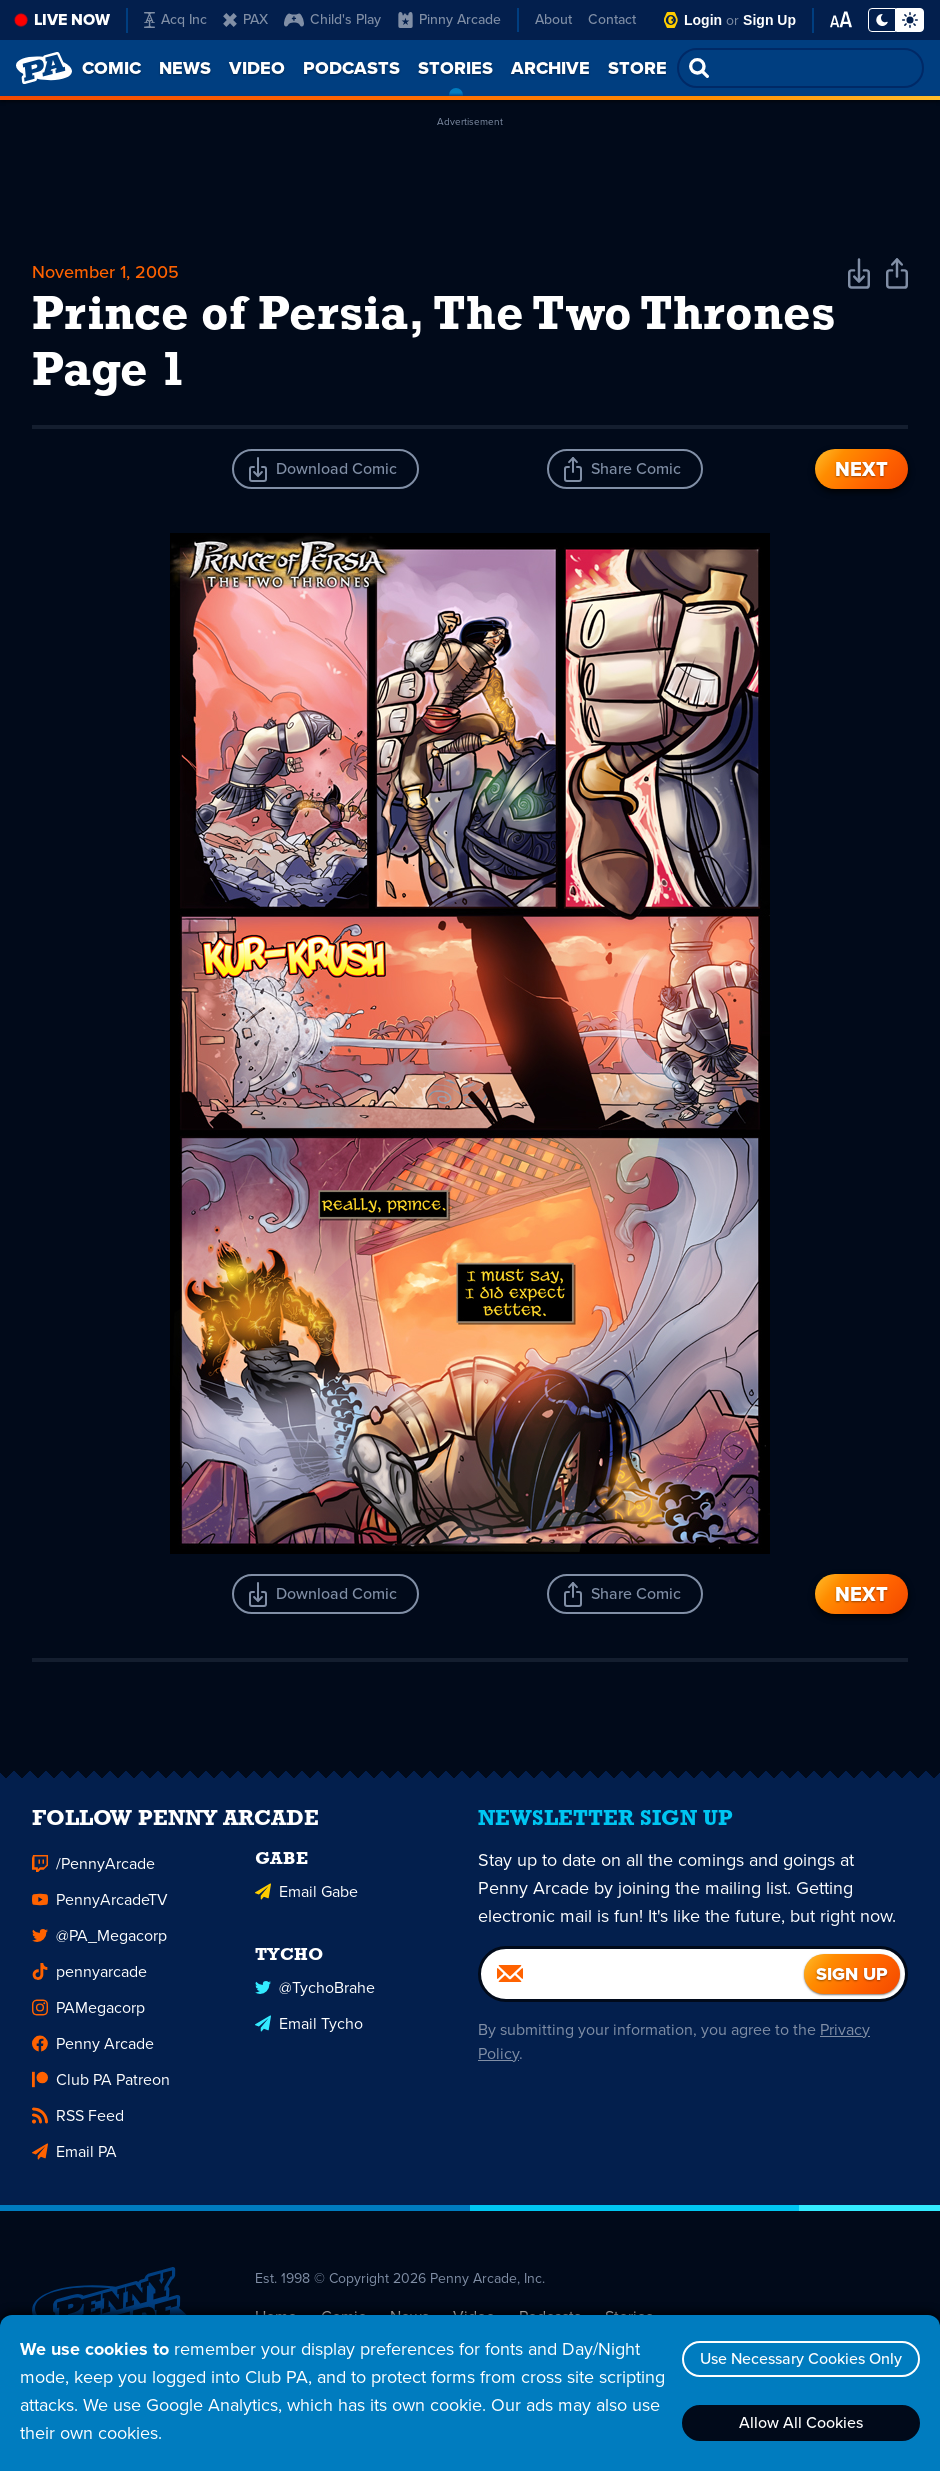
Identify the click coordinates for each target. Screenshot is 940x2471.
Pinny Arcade (449, 19)
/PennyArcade (93, 1871)
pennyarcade (89, 1979)
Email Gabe (306, 1899)
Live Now (72, 19)
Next (861, 469)
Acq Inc (175, 19)
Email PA (74, 2159)
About (553, 19)
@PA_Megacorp (99, 1943)
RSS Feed (78, 2123)
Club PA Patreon (101, 2087)
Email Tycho (309, 2031)
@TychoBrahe (315, 1995)
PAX (245, 19)
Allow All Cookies (801, 2422)
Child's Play (332, 19)
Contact (612, 19)
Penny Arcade (93, 2051)
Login (703, 20)
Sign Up (769, 20)
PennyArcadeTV (100, 1907)
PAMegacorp (88, 2015)
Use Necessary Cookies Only (801, 2358)
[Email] (642, 1982)
